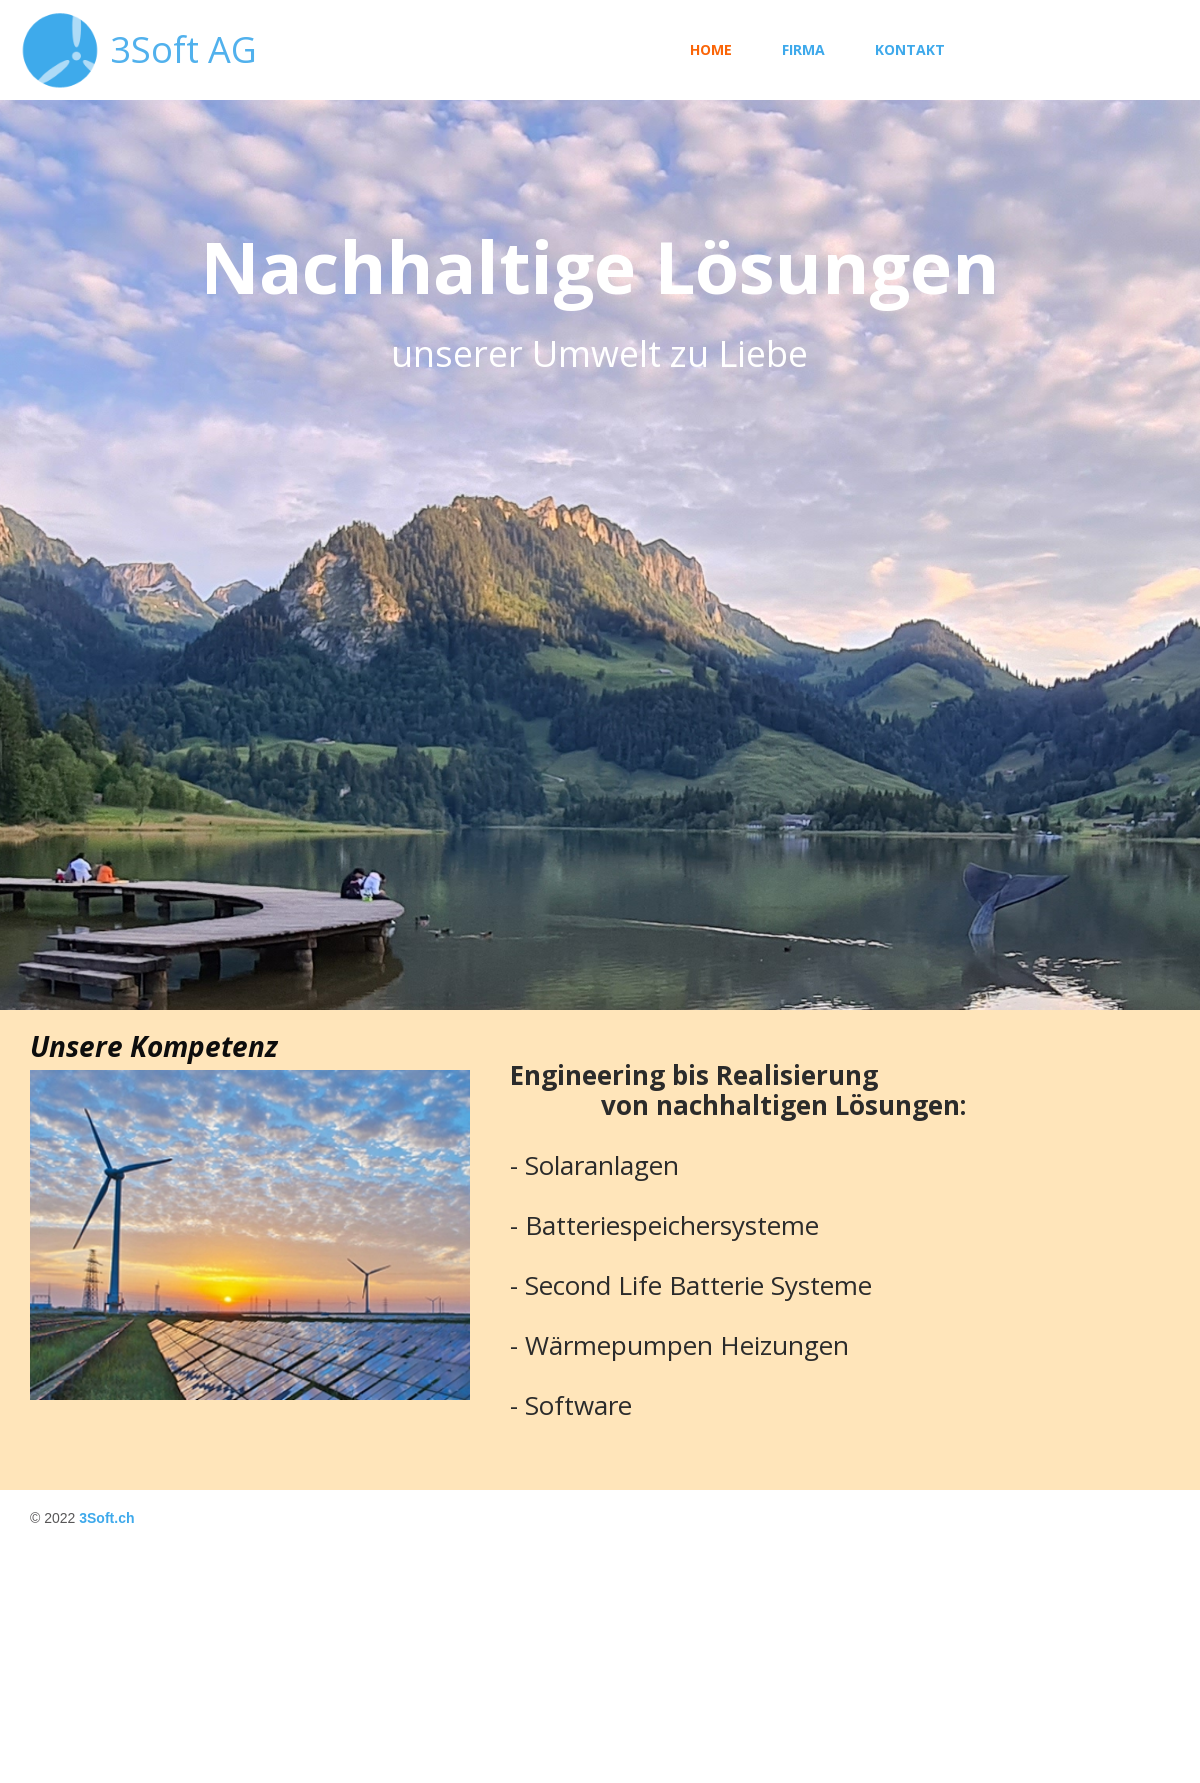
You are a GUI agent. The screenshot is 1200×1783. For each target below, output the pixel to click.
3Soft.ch (106, 1518)
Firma (803, 49)
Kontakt (910, 49)
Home (711, 49)
